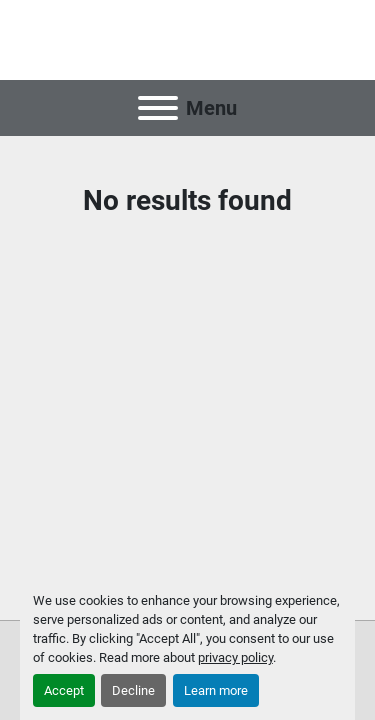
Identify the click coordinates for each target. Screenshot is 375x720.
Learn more (216, 690)
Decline (133, 690)
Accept (64, 690)
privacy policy (235, 657)
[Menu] (158, 108)
